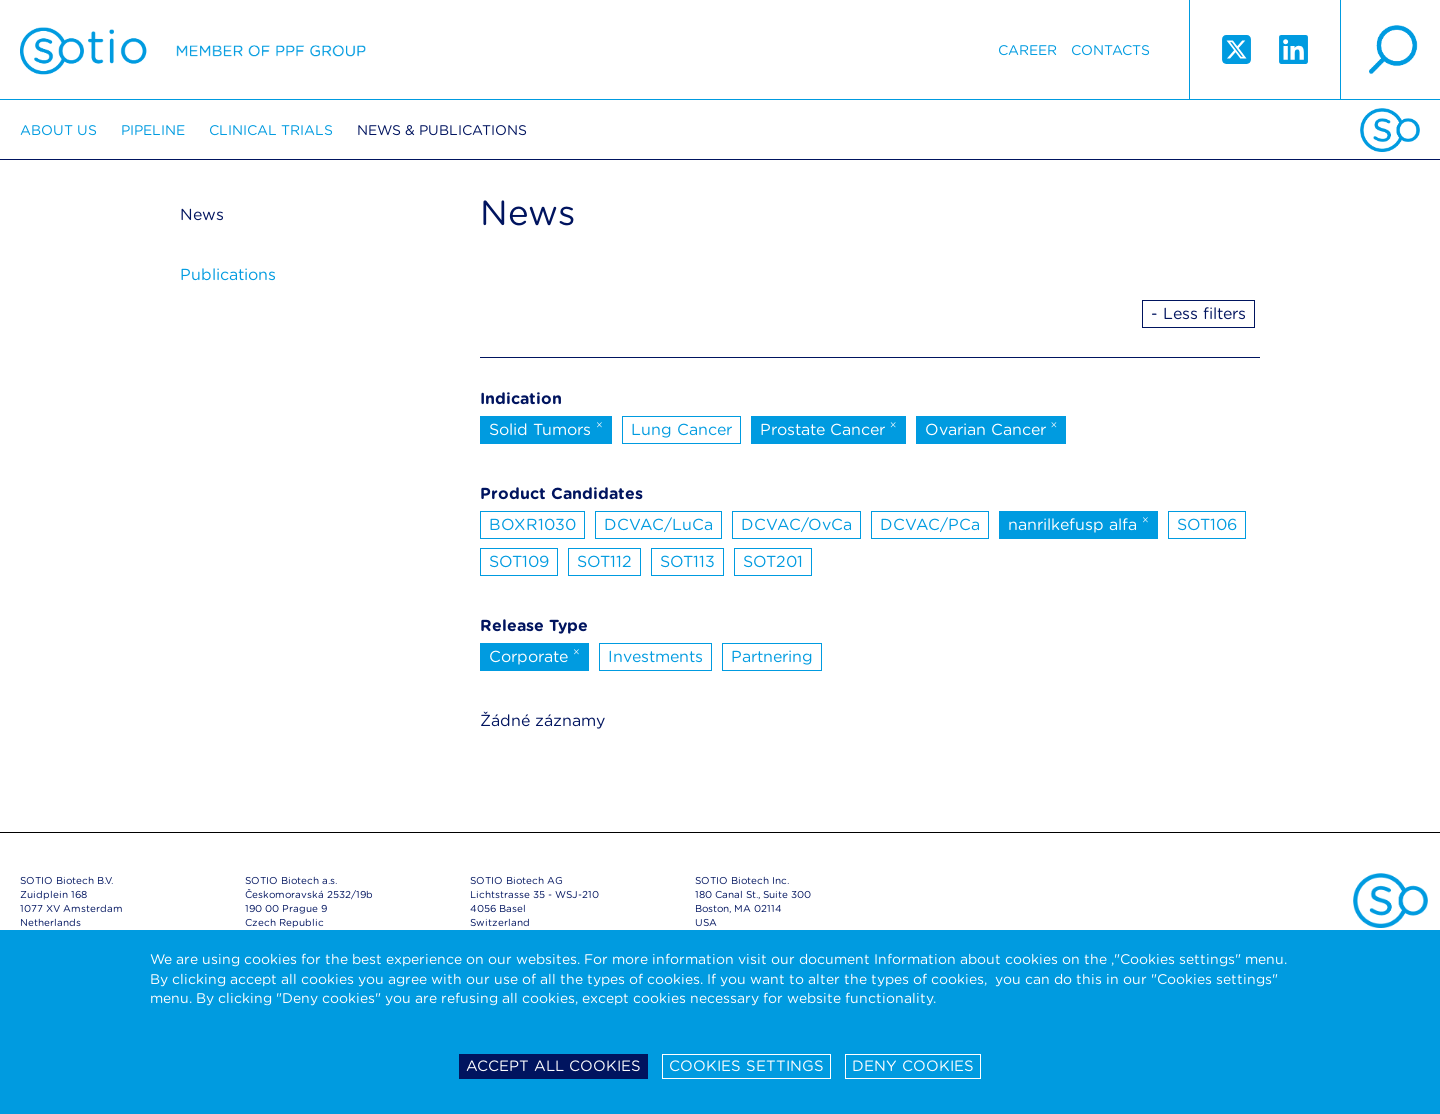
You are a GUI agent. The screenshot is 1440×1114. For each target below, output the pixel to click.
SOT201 (773, 561)
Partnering (772, 656)
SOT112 (604, 561)
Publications (228, 274)
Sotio (193, 50)
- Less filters (1198, 313)
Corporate (534, 655)
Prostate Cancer (828, 428)
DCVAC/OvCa (796, 524)
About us (58, 130)
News (202, 214)
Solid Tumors (546, 428)
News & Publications (442, 130)
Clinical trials (271, 130)
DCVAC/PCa (930, 524)
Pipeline (153, 130)
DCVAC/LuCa (658, 524)
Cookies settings (746, 1066)
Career (1027, 50)
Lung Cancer (681, 429)
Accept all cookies (553, 1066)
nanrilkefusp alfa (1078, 523)
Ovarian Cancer (991, 428)
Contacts (1110, 50)
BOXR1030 (532, 524)
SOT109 (519, 561)
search (1390, 50)
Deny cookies (913, 1066)
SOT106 (1207, 524)
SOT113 (687, 561)
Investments (655, 656)
